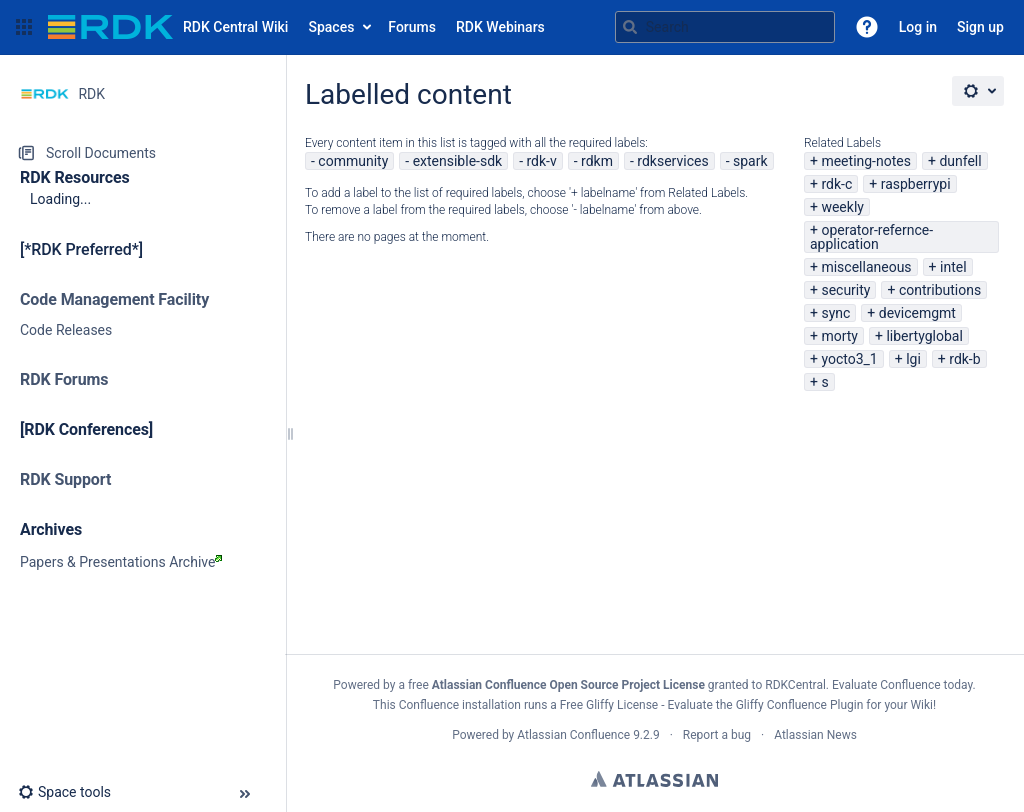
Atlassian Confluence (573, 735)
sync (835, 313)
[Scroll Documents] (142, 153)
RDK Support (65, 479)
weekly (842, 207)
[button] (24, 27)
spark (750, 161)
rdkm (597, 161)
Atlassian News (815, 735)
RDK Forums (64, 379)
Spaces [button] (331, 27)
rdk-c (836, 184)
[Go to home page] (168, 27)
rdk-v (541, 161)
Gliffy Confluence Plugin (800, 705)
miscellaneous (866, 267)
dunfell (960, 161)
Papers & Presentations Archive (121, 562)
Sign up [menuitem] (980, 27)
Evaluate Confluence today (902, 685)
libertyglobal (924, 336)
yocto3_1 (849, 359)
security (845, 290)
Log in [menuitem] (918, 27)
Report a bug (717, 735)
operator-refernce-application (871, 237)
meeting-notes (866, 161)
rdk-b (964, 359)
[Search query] (725, 27)
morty (839, 336)
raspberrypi (916, 184)
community (353, 161)
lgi (913, 359)
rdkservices (672, 161)
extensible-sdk (458, 161)
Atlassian (654, 779)
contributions (940, 290)
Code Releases (66, 330)
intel (953, 267)
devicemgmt (917, 313)
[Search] (630, 27)
